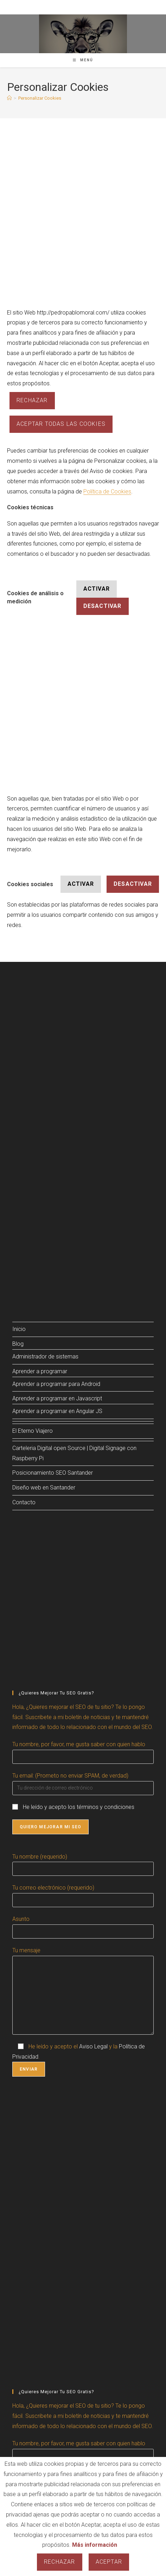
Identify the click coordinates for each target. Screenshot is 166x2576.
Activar (96, 588)
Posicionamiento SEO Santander (52, 1472)
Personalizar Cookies (39, 98)
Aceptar (109, 2561)
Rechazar (32, 400)
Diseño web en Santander (43, 1487)
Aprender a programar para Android (56, 1384)
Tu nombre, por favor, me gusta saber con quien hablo (78, 1744)
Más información (94, 2544)
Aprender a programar (39, 1371)
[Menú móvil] (83, 60)
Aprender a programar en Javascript (57, 1398)
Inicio (19, 1329)
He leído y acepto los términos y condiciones (78, 1807)
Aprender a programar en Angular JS (57, 1411)
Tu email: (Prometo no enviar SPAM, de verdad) (70, 1775)
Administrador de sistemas (45, 1356)
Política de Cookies (107, 491)
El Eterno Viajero (32, 1430)
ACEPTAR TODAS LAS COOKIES (61, 424)
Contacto (24, 1502)
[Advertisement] (83, 222)
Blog (18, 1343)
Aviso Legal (93, 2046)
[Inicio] (9, 98)
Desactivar (102, 606)
